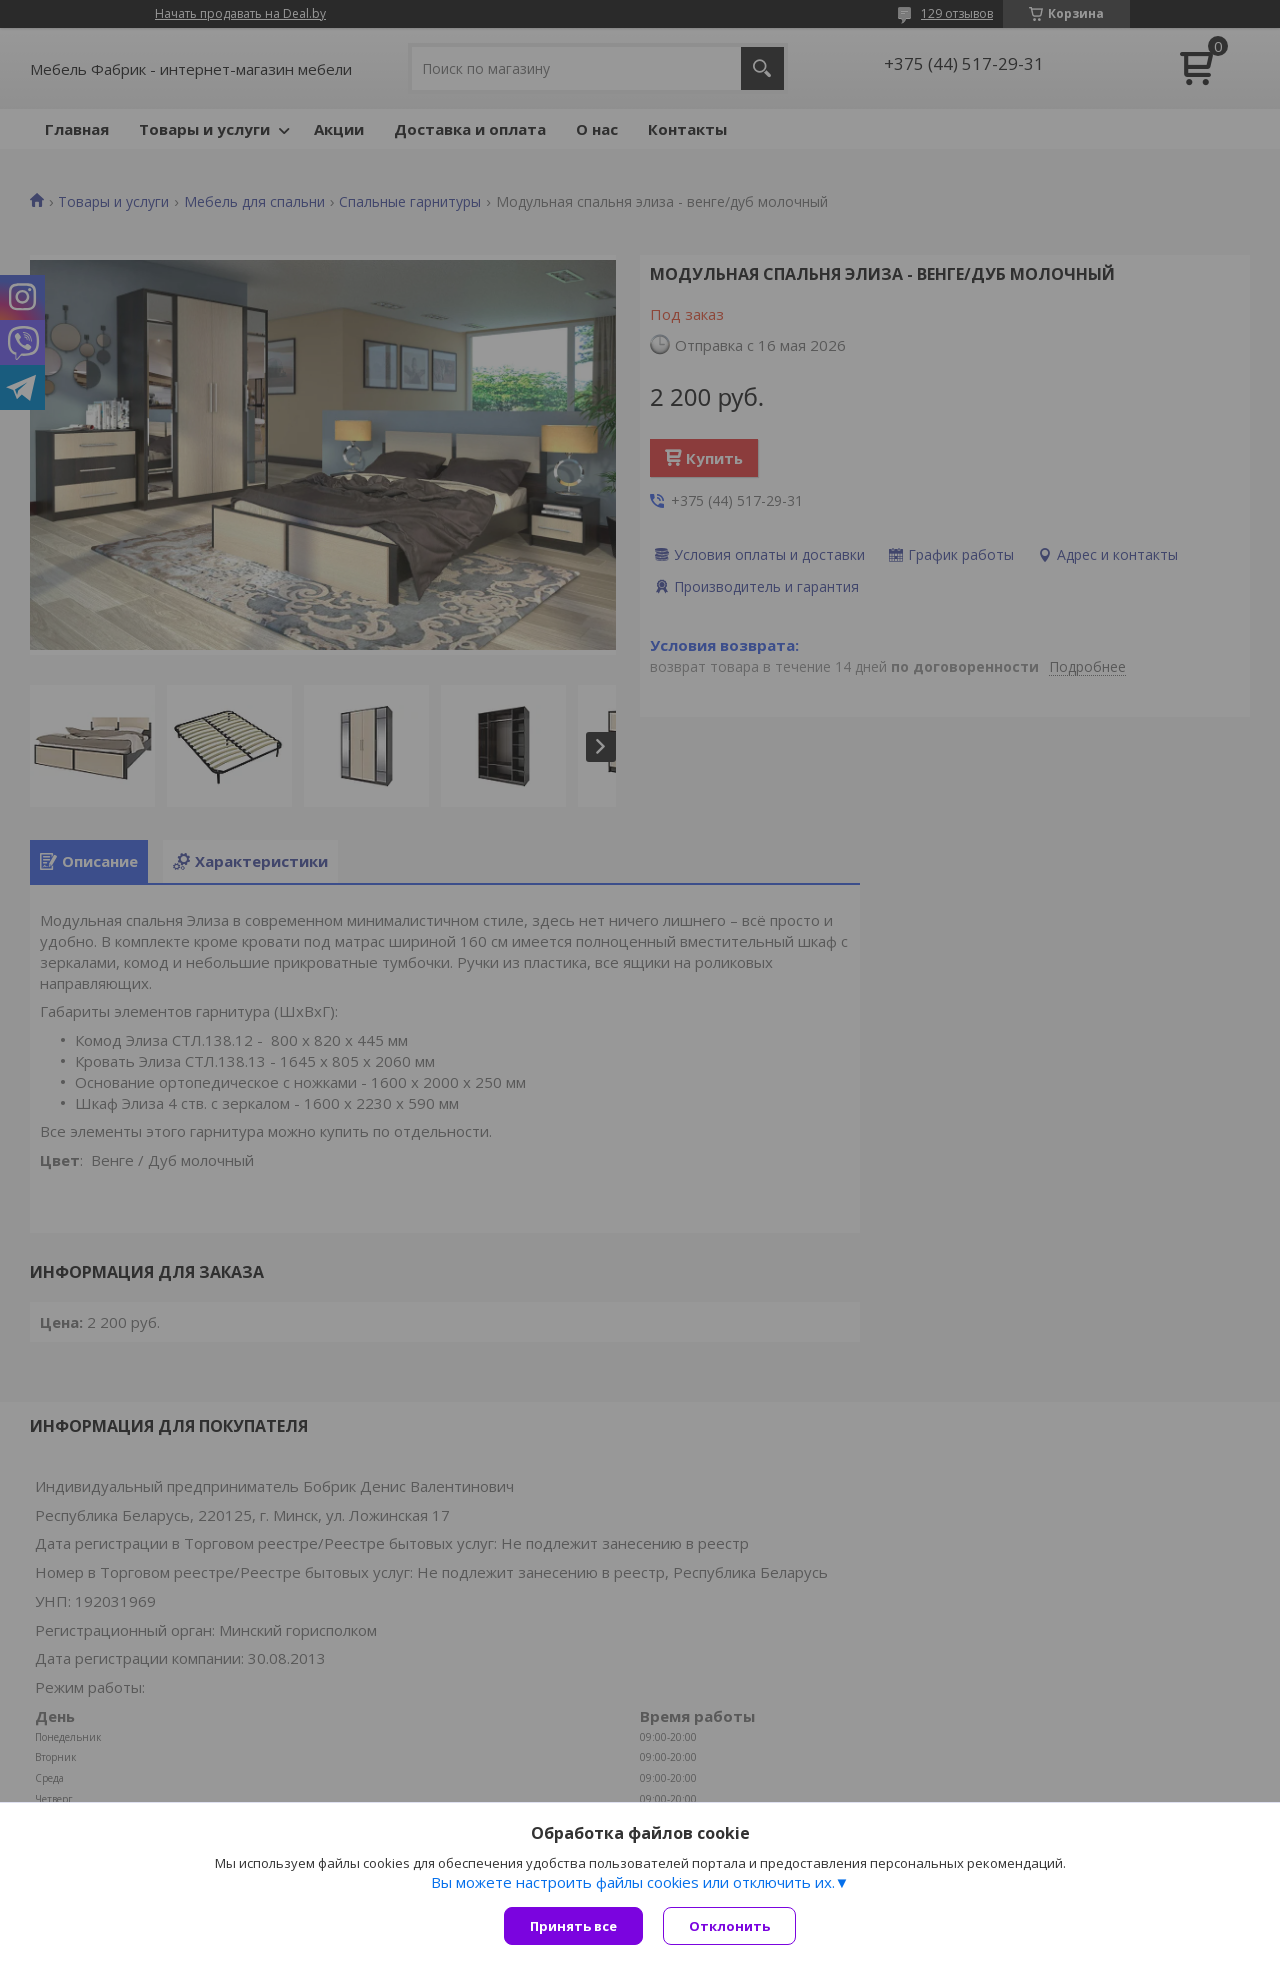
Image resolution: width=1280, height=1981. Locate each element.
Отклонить (729, 1926)
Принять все (573, 1926)
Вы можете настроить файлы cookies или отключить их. (633, 1882)
